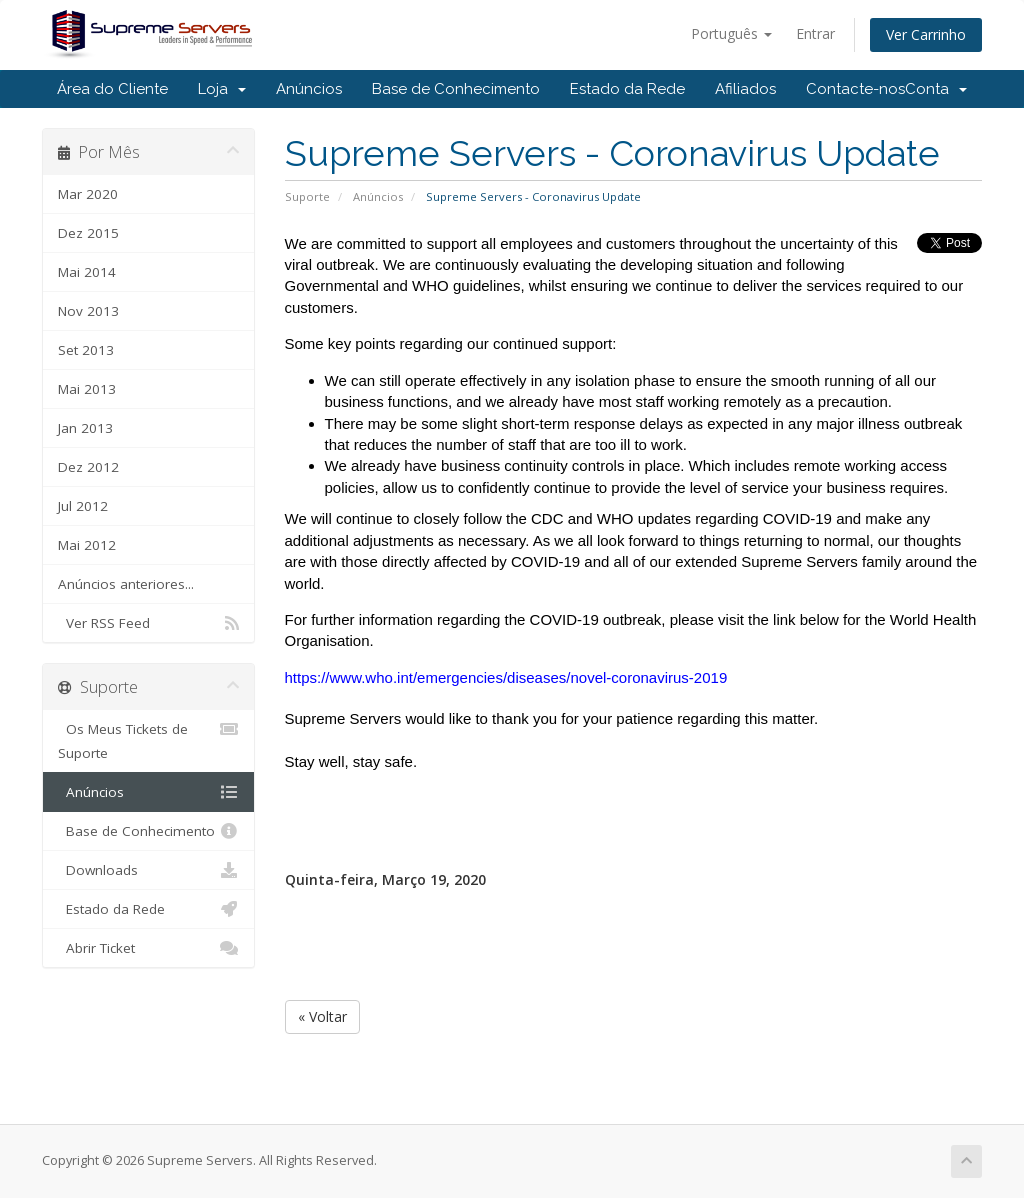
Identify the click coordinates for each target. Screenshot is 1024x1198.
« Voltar (322, 1016)
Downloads (148, 870)
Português (731, 33)
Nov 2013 (88, 311)
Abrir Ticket (148, 948)
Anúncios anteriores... (126, 584)
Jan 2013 (85, 428)
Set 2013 (86, 350)
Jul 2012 (83, 506)
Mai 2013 (87, 389)
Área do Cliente (112, 89)
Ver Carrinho (926, 34)
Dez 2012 (88, 467)
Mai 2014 (87, 272)
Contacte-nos (855, 89)
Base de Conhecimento (456, 89)
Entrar (815, 33)
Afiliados (745, 89)
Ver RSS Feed (148, 623)
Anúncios (309, 89)
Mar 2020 (88, 194)
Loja (222, 89)
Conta (936, 89)
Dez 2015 (88, 233)
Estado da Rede (627, 89)
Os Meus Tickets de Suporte (148, 739)
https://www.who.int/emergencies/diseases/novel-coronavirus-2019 (506, 677)
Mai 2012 (87, 545)
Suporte (307, 196)
